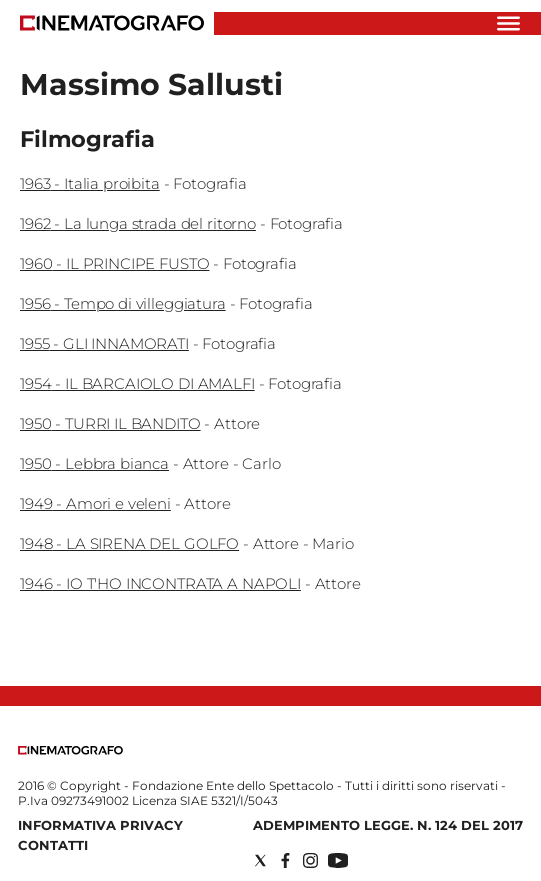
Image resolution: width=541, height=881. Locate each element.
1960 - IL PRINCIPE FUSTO (114, 263)
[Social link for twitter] (260, 860)
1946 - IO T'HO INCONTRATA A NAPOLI (160, 583)
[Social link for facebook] (285, 860)
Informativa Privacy (100, 825)
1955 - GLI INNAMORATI (104, 343)
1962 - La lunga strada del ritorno (138, 223)
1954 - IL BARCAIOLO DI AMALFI (137, 383)
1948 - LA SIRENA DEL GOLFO (129, 543)
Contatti (53, 845)
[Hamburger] (508, 23)
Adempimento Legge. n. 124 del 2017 (388, 825)
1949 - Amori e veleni (95, 503)
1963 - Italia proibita (90, 183)
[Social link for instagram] (310, 860)
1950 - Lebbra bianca (94, 463)
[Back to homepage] (70, 750)
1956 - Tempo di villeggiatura (123, 303)
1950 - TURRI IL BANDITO (110, 423)
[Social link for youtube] (338, 860)
